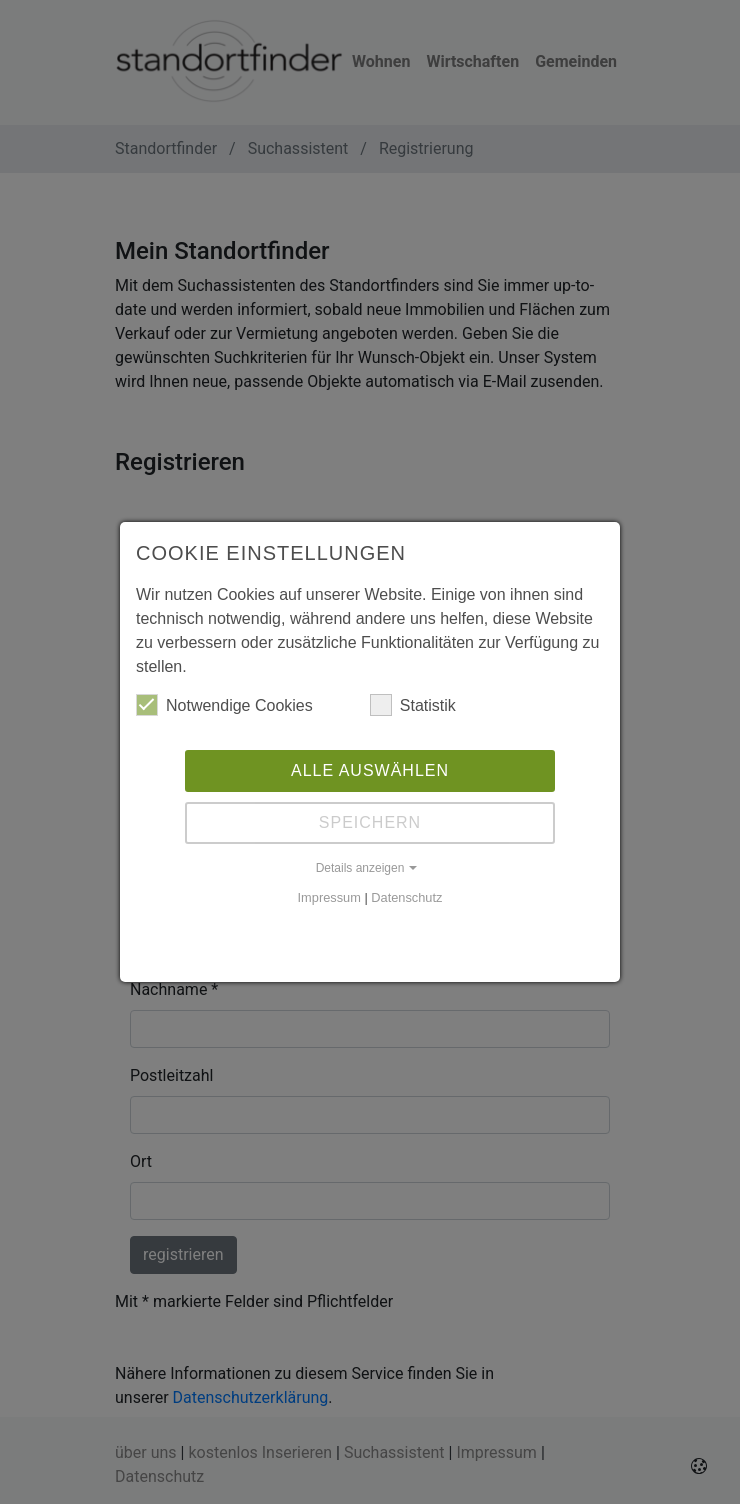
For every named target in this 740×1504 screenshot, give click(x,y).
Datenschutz (406, 897)
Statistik (413, 705)
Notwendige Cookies (224, 705)
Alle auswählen (370, 770)
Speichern (370, 822)
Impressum (329, 897)
